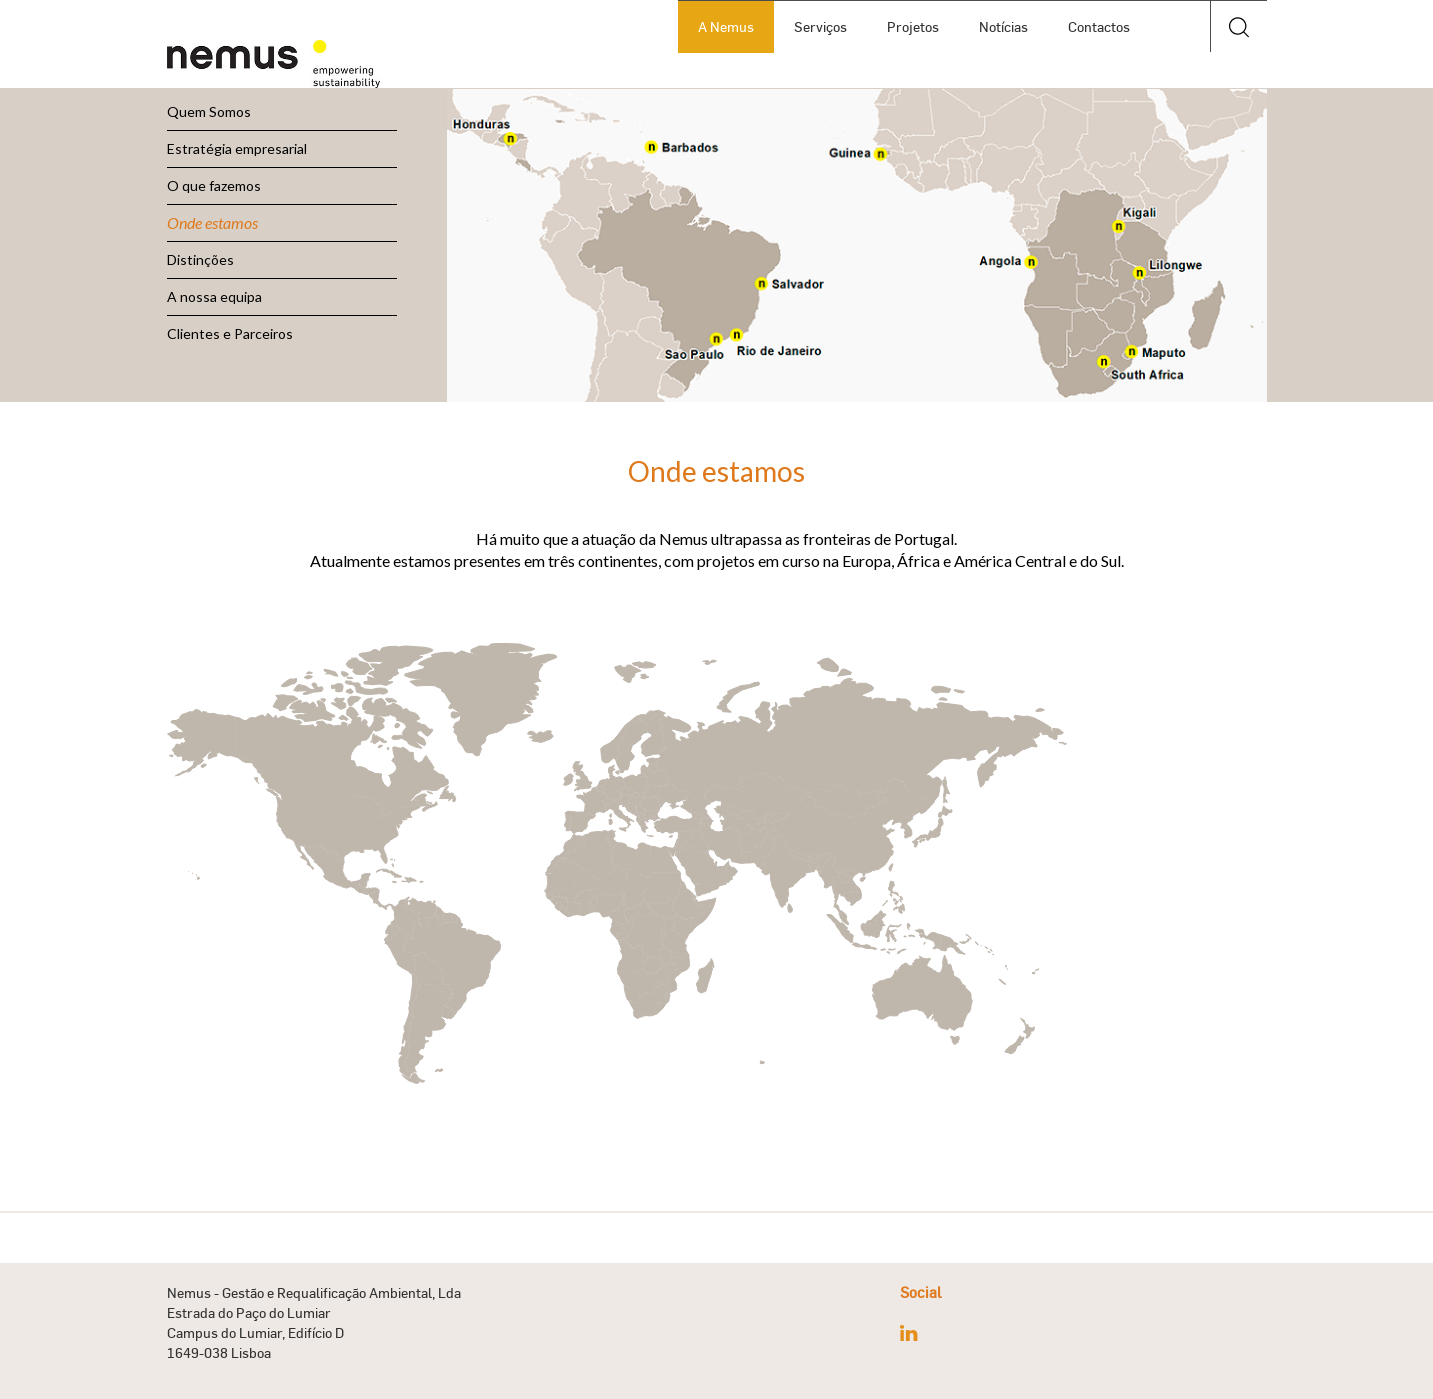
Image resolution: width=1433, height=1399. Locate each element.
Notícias (1003, 26)
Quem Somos (209, 111)
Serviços (820, 26)
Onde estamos (212, 222)
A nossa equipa (214, 296)
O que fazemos (214, 185)
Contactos (1099, 26)
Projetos (913, 26)
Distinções (200, 259)
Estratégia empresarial (237, 148)
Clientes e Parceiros (230, 333)
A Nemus (726, 26)
